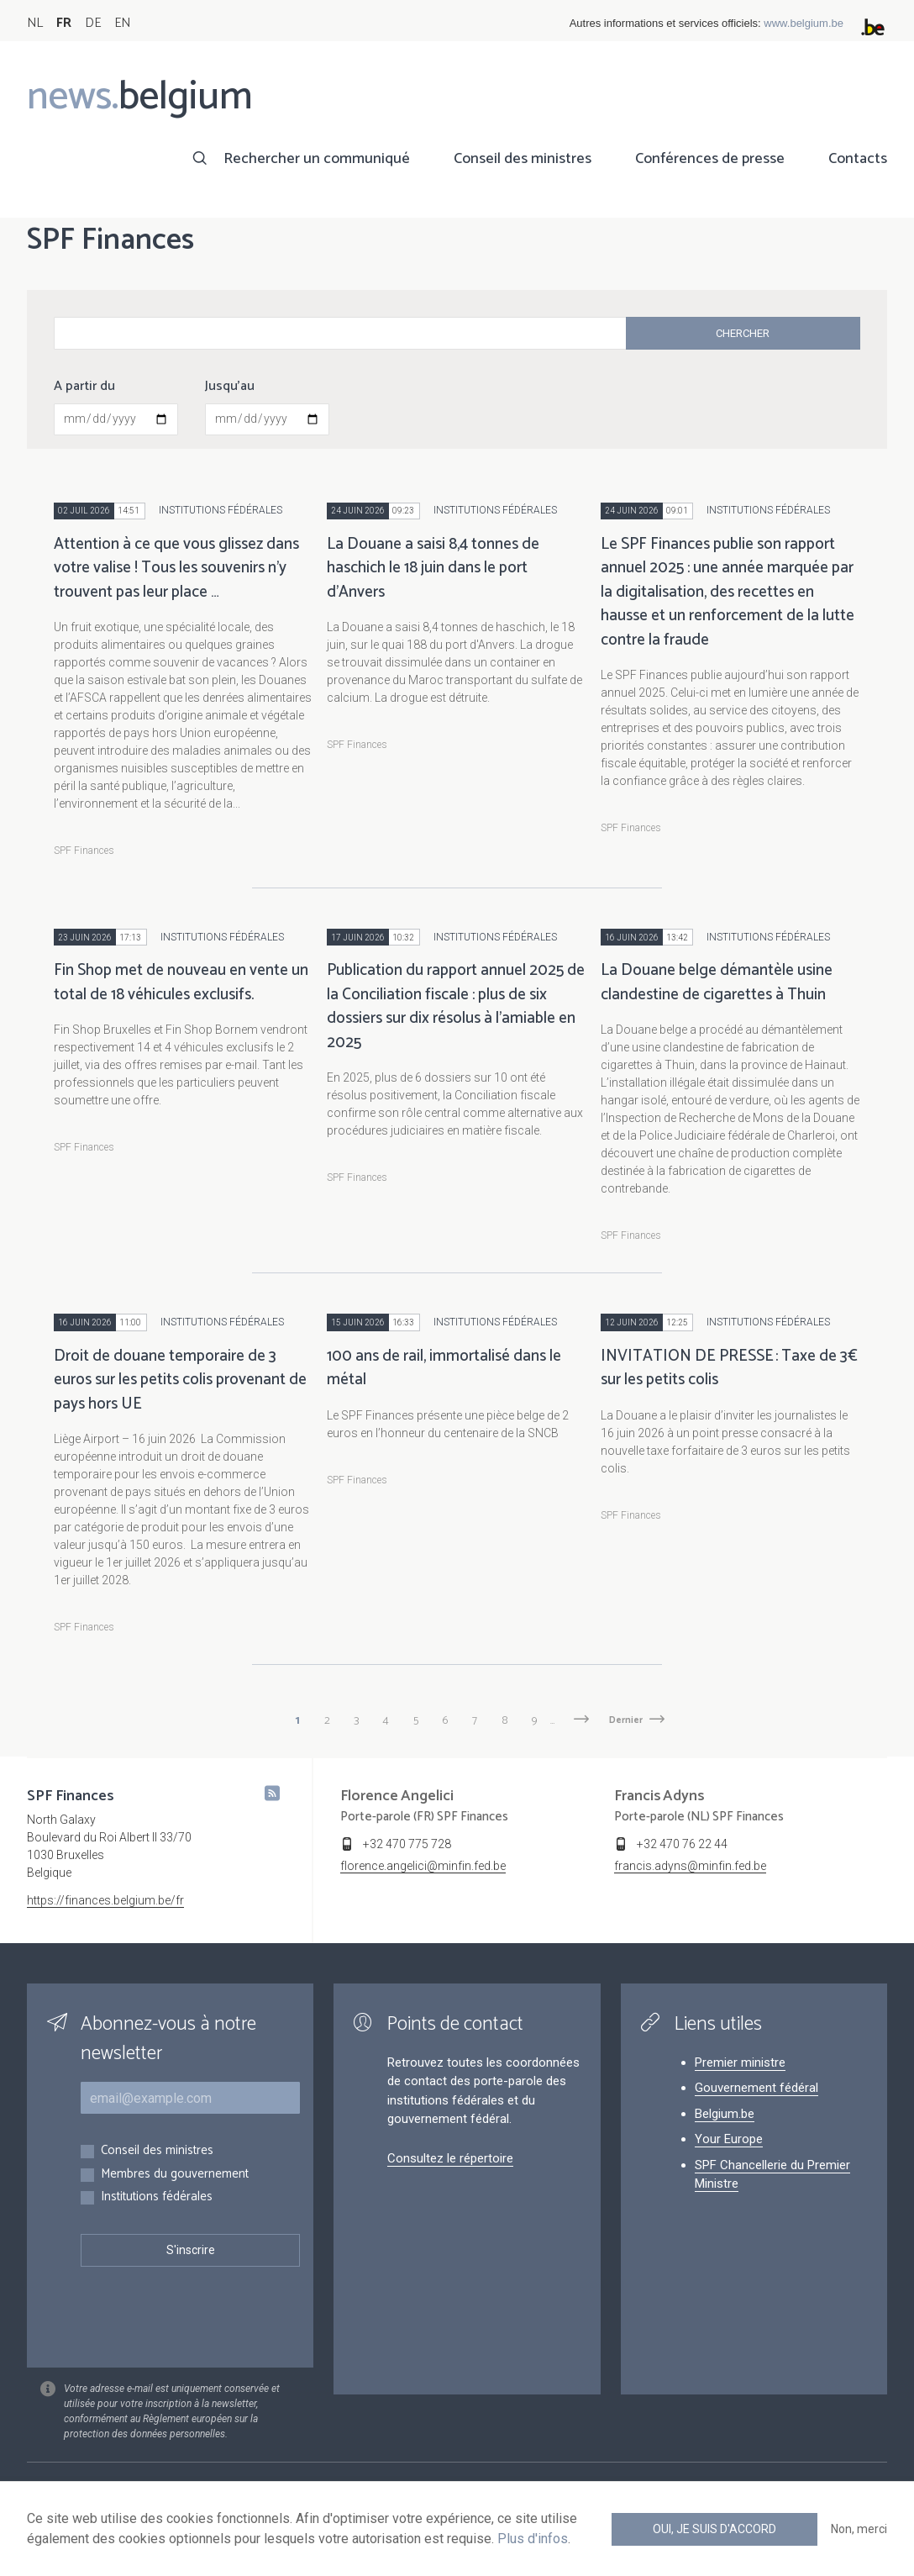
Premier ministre (740, 2062)
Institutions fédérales (157, 2197)
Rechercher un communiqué (316, 158)
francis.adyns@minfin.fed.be (690, 1866)
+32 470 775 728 (407, 1844)
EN (122, 23)
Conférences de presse (710, 158)
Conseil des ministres (522, 158)
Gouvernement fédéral (756, 2087)
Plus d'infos (532, 2539)
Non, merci (859, 2529)
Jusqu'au (230, 387)
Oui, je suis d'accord (714, 2529)
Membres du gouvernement (175, 2174)
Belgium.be (724, 2113)
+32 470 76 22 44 (682, 1844)
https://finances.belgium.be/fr (105, 1900)
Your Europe (729, 2139)
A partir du (84, 387)
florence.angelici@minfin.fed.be (423, 1866)
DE (93, 23)
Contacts (857, 158)
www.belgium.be (803, 23)
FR (63, 23)
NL (35, 23)
